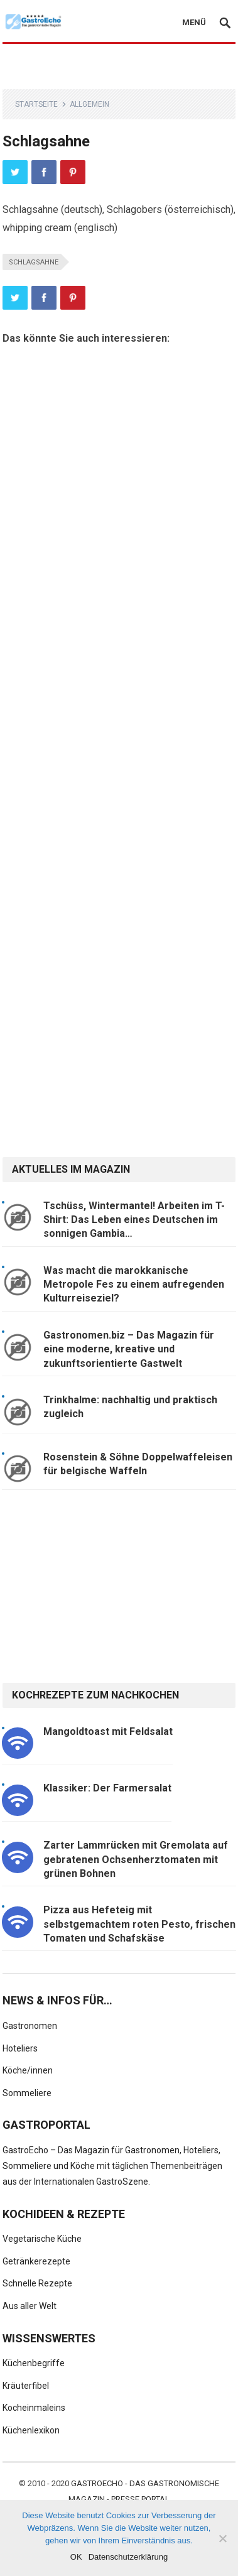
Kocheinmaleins (34, 2408)
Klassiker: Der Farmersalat (107, 1788)
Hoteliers (20, 2048)
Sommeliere (27, 2093)
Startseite (36, 104)
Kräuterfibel (26, 2386)
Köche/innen (28, 2070)
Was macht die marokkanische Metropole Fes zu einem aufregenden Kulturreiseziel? (133, 1284)
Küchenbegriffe (34, 2363)
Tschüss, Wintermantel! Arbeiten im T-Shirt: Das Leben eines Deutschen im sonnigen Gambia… (134, 1220)
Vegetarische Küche (42, 2239)
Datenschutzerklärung (128, 2557)
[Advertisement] (119, 67)
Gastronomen (30, 2026)
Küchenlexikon (31, 2430)
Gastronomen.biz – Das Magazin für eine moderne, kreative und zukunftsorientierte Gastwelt (128, 1349)
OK (76, 2557)
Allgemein (89, 104)
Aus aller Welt (30, 2306)
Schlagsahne (33, 262)
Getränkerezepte (36, 2261)
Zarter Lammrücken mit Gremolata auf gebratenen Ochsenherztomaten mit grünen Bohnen (135, 1859)
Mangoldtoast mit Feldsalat (108, 1731)
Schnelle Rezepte (37, 2283)
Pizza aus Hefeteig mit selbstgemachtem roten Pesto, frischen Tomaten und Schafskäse (139, 1924)
